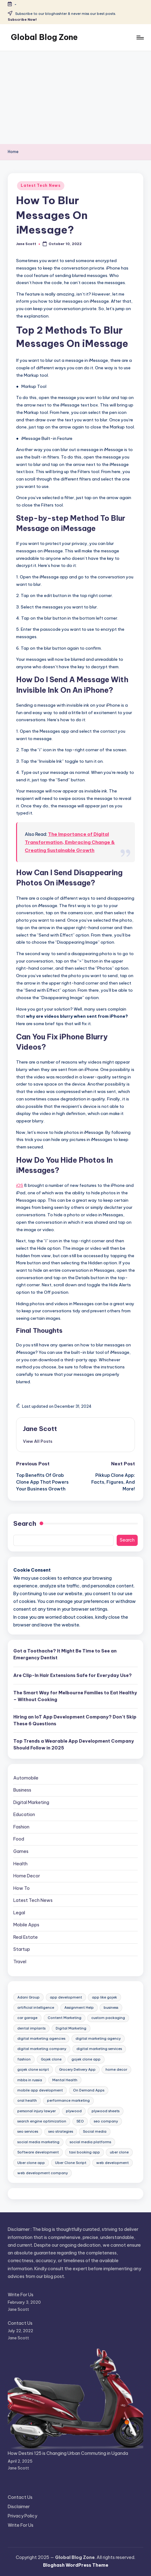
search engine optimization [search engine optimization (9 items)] (41, 2121)
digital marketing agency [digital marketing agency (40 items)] (98, 2038)
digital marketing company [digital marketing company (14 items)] (41, 2049)
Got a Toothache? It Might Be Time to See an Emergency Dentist (65, 1654)
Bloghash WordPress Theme (75, 2565)
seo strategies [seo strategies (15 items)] (60, 2131)
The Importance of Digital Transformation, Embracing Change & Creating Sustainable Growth (70, 842)
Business (22, 1790)
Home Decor (26, 1876)
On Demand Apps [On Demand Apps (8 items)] (88, 2090)
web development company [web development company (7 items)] (42, 2173)
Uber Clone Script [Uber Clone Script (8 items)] (70, 2163)
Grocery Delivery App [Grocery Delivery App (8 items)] (77, 2069)
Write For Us (20, 2294)
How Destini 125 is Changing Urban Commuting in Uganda (68, 2453)
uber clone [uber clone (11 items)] (119, 2152)
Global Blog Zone (44, 37)
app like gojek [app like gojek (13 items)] (104, 1997)
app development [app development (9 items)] (66, 1997)
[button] (37, 1441)
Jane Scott (40, 1429)
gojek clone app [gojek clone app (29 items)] (86, 2059)
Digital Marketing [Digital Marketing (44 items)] (71, 2028)
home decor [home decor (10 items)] (116, 2069)
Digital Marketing (31, 1802)
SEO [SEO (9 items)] (80, 2121)
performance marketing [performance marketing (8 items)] (68, 2100)
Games (20, 1851)
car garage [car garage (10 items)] (27, 2018)
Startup (21, 1949)
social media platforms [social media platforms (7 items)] (90, 2142)
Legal (19, 1913)
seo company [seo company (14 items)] (106, 2121)
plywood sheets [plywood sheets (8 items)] (105, 2111)
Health (20, 1864)
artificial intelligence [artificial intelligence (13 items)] (35, 2007)
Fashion (21, 1827)
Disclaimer (19, 2506)
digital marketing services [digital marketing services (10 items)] (99, 2049)
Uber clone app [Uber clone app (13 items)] (31, 2163)
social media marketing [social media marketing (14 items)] (38, 2142)
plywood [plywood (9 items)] (74, 2111)
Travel (19, 1961)
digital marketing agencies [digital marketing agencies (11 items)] (41, 2038)
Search (24, 1523)
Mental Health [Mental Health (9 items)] (64, 2080)
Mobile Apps (26, 1925)
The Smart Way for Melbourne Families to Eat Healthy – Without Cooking (75, 1696)
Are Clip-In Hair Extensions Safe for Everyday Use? (72, 1675)
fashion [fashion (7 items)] (24, 2059)
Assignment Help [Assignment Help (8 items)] (79, 2007)
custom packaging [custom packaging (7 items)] (108, 2018)
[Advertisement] (75, 97)
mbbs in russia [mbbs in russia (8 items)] (29, 2080)
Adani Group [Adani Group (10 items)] (28, 1997)
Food (18, 1839)
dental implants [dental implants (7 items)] (31, 2028)
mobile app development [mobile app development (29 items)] (40, 2090)
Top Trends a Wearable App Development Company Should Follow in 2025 (73, 1744)
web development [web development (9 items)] (112, 2163)
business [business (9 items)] (111, 2007)
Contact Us (20, 2323)
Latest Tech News (41, 185)
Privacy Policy (22, 2516)
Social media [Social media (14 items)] (94, 2131)
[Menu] (139, 37)
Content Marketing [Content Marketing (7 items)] (64, 2018)
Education (24, 1814)
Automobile (25, 1778)
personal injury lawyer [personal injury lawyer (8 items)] (36, 2111)
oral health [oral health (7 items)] (27, 2100)
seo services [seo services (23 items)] (27, 2131)
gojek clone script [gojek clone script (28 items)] (33, 2069)
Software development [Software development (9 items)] (38, 2152)
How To (21, 1888)
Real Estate (25, 1937)
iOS (19, 1185)
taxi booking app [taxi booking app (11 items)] (84, 2152)
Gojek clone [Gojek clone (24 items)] (51, 2059)
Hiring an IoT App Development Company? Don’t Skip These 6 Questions (74, 1720)
